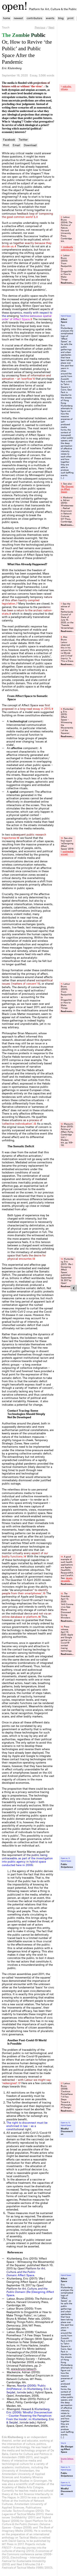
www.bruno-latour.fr (23, 2369)
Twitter (23, 139)
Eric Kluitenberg (12, 68)
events (50, 18)
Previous (40, 27)
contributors (34, 18)
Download (30, 145)
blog (61, 18)
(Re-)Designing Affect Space (67, 489)
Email (16, 145)
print (70, 18)
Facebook (9, 139)
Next (51, 27)
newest (18, 18)
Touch (5, 27)
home (6, 18)
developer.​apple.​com (66, 1581)
